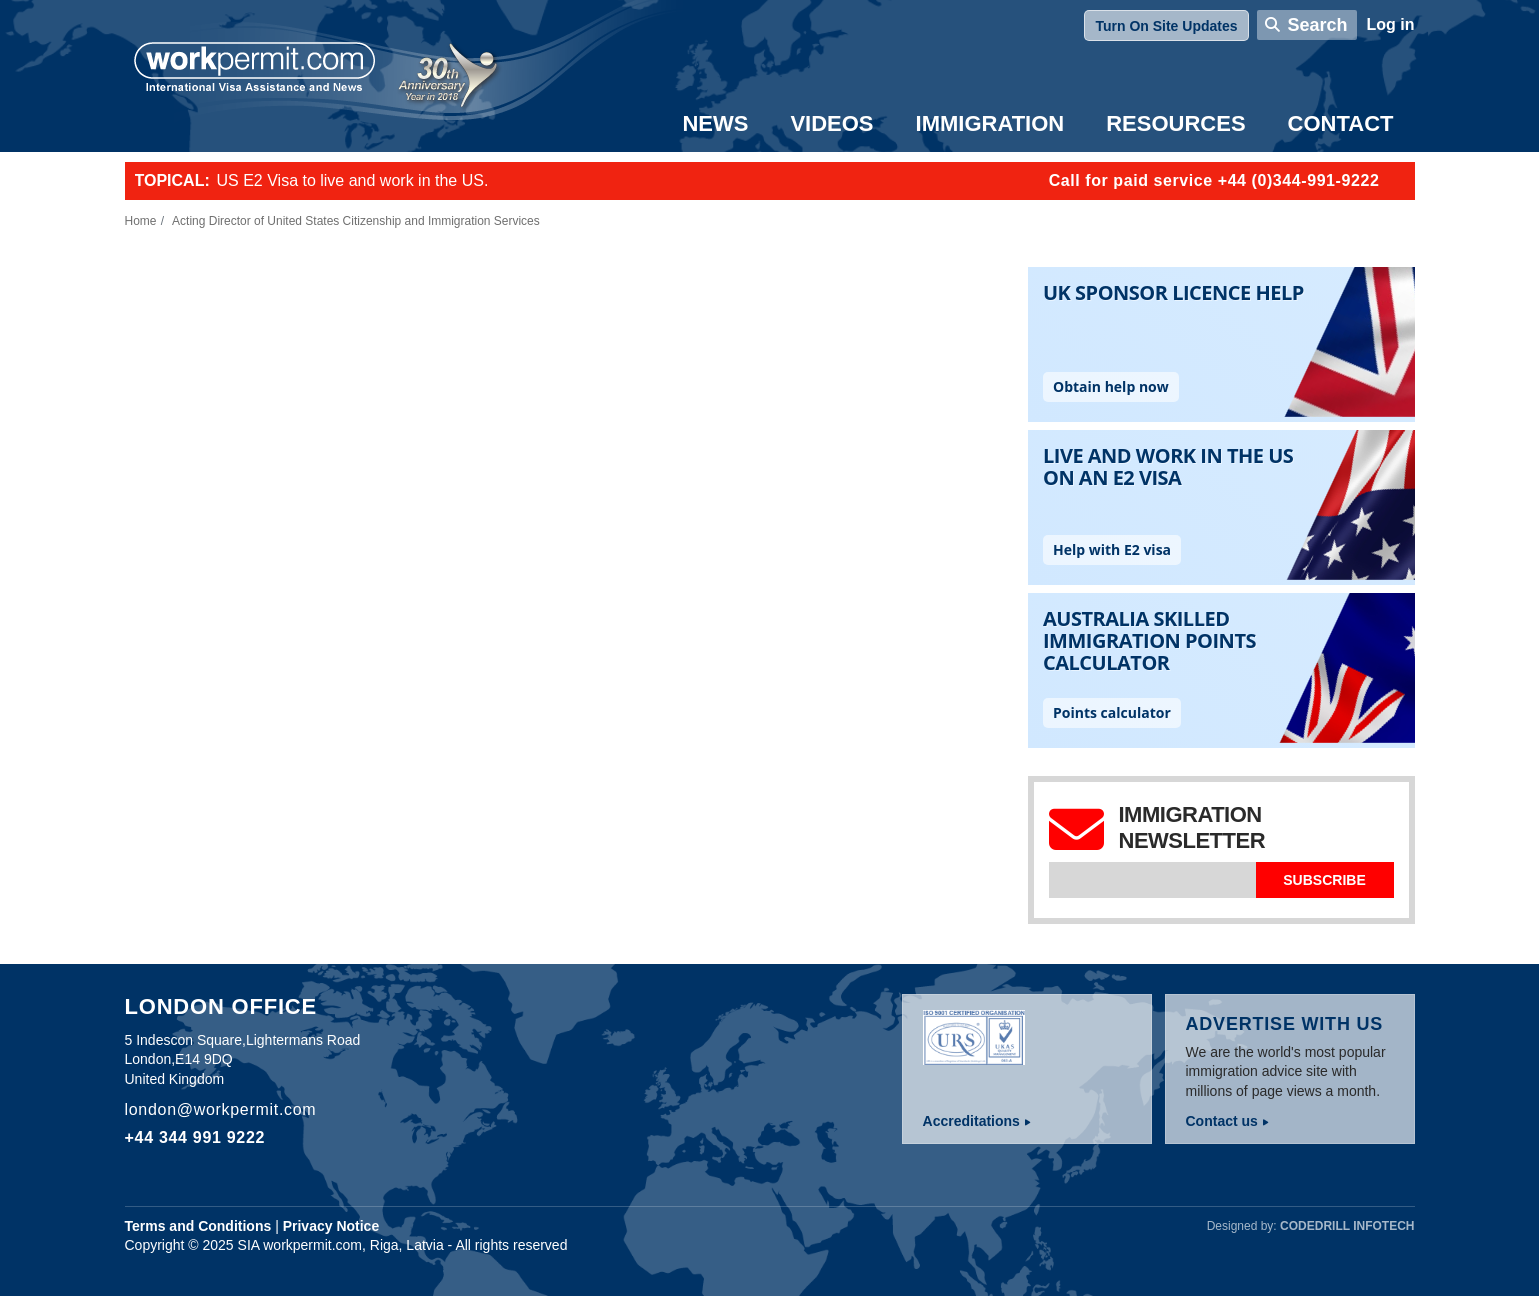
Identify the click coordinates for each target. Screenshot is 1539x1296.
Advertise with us (1285, 1024)
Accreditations (971, 1121)
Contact (1341, 123)
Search (1317, 25)
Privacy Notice (331, 1226)
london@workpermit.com (221, 1109)
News (715, 123)
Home (141, 221)
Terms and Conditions (198, 1226)
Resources (1175, 123)
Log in (1391, 24)
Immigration (990, 123)
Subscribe (1324, 880)
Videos (831, 123)
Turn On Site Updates (1166, 26)
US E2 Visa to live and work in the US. (353, 180)
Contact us (1222, 1121)
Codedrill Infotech (1347, 1226)
